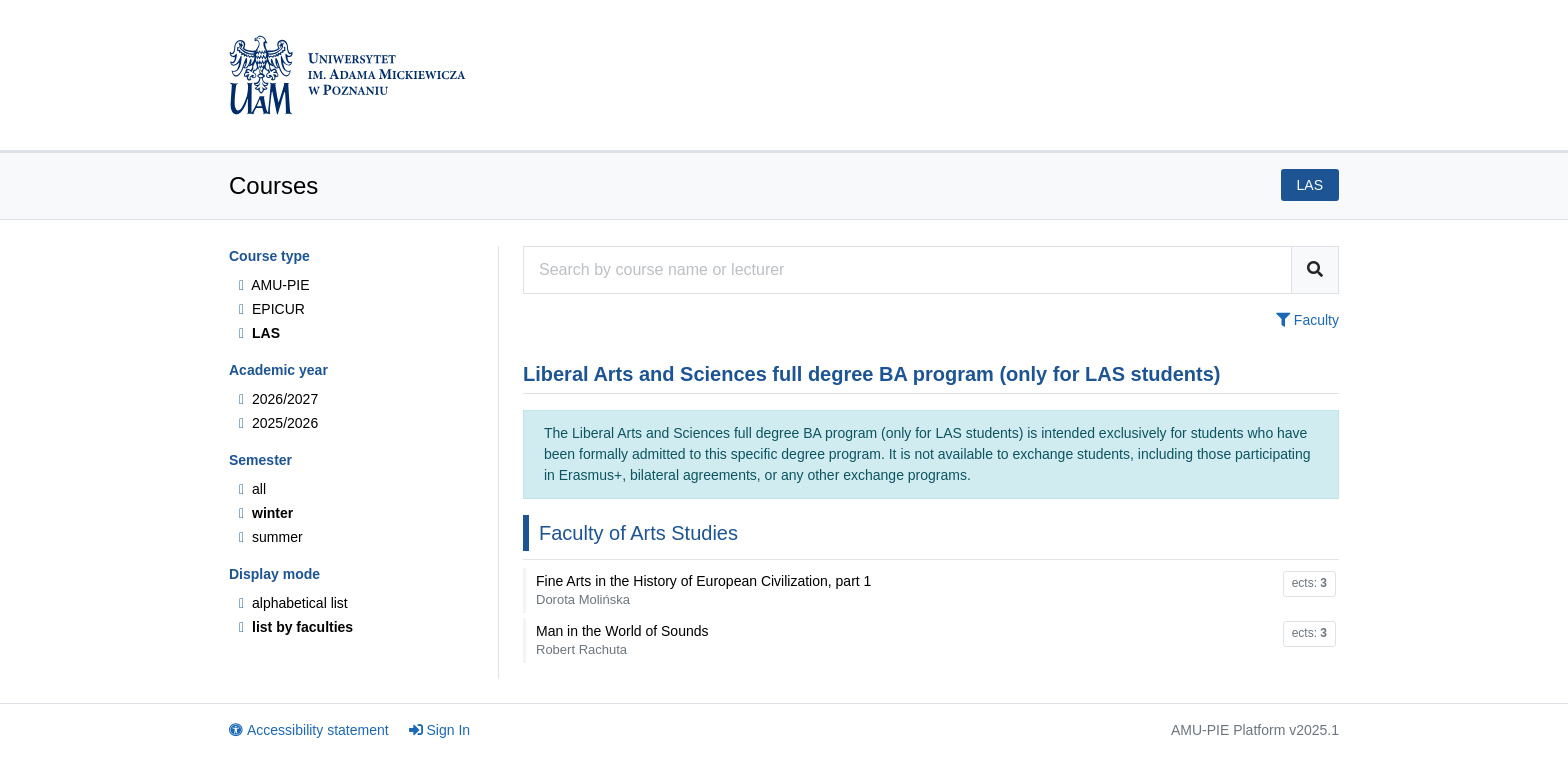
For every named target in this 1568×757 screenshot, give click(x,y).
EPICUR (272, 309)
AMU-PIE (274, 285)
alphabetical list (293, 603)
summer (271, 537)
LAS (259, 333)
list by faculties (296, 627)
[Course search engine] (907, 270)
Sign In (440, 730)
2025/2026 (278, 423)
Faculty (1307, 320)
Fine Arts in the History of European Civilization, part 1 (703, 590)
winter (266, 513)
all (252, 489)
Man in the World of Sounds (622, 640)
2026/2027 (278, 399)
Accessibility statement (309, 730)
